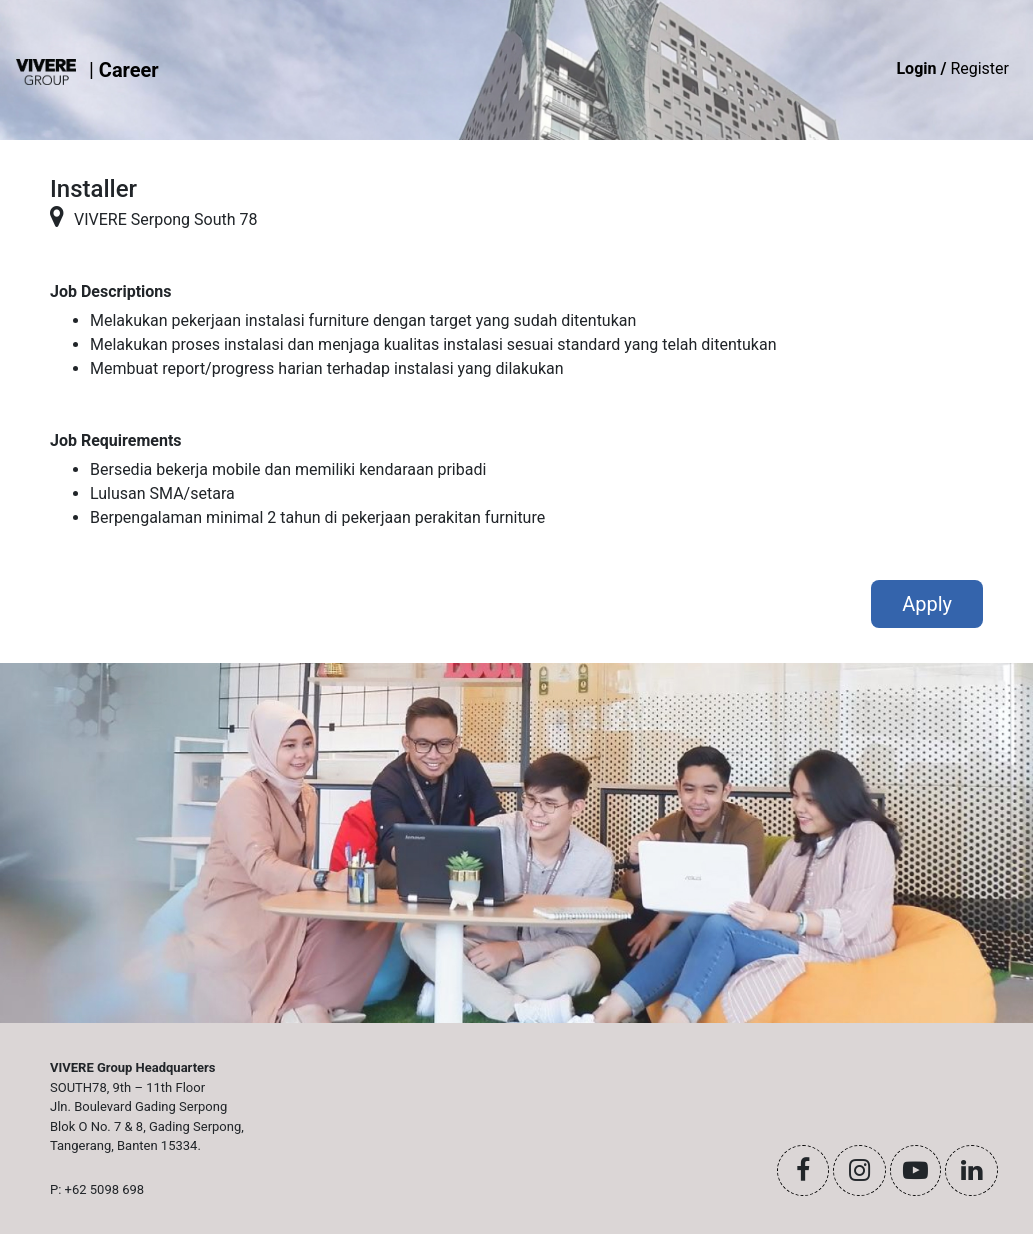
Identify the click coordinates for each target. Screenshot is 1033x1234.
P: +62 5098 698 (97, 1189)
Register (952, 68)
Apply (927, 604)
